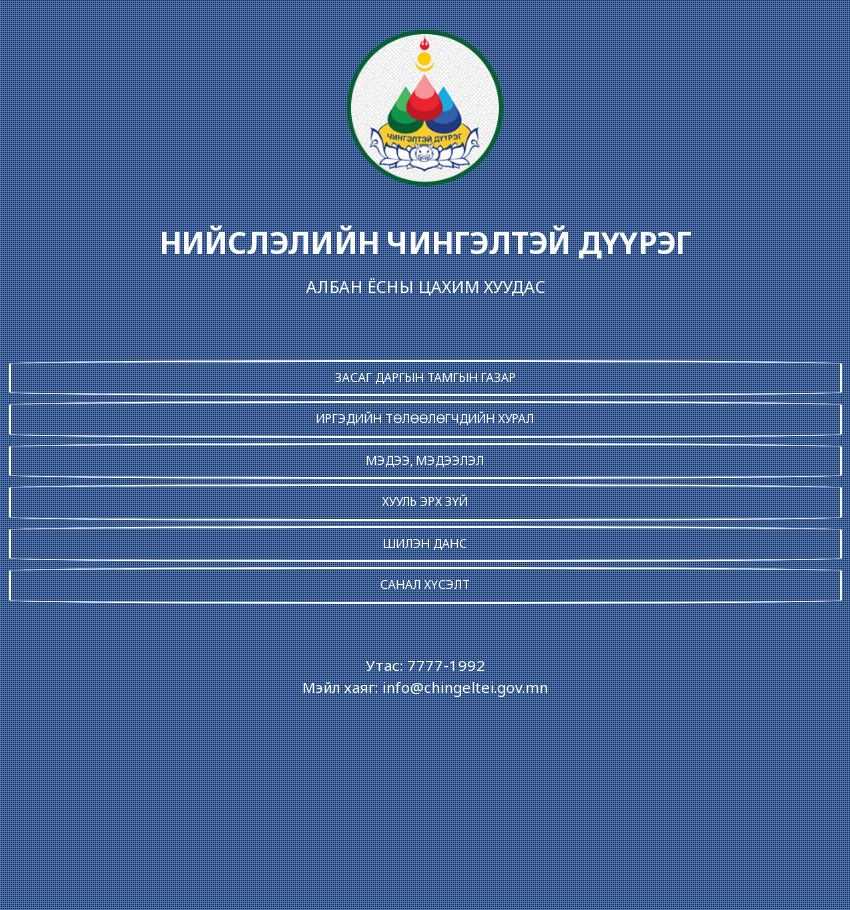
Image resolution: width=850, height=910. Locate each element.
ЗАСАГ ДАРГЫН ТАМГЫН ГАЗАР (425, 377)
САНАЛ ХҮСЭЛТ (425, 584)
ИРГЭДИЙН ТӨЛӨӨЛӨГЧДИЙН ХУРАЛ (425, 418)
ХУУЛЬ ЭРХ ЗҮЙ (425, 501)
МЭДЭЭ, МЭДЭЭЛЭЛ (425, 460)
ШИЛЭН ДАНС (425, 543)
